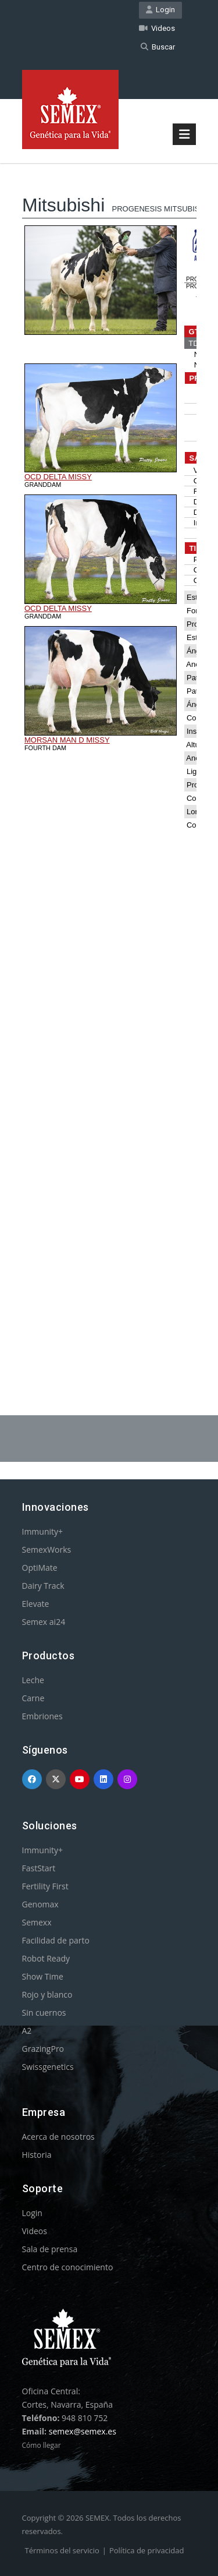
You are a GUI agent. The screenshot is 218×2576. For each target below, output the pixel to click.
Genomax (40, 1904)
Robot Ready (46, 1958)
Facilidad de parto (56, 1940)
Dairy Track (43, 1585)
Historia (37, 2154)
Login (160, 9)
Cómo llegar (41, 2445)
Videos (157, 28)
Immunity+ (42, 1531)
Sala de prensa (50, 2249)
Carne (33, 1698)
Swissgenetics (48, 2066)
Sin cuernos (44, 2012)
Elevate (35, 1603)
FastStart (39, 1868)
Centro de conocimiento (67, 2267)
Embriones (42, 1716)
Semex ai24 (44, 1621)
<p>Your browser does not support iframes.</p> (109, 759)
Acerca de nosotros (58, 2136)
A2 (27, 2030)
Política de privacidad (146, 2550)
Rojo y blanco (47, 1994)
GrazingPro (43, 2048)
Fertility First (45, 1886)
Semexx (37, 1922)
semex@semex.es (82, 2431)
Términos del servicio (62, 2550)
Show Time (42, 1976)
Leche (33, 1679)
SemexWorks (47, 1549)
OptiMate (40, 1567)
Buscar (158, 47)
